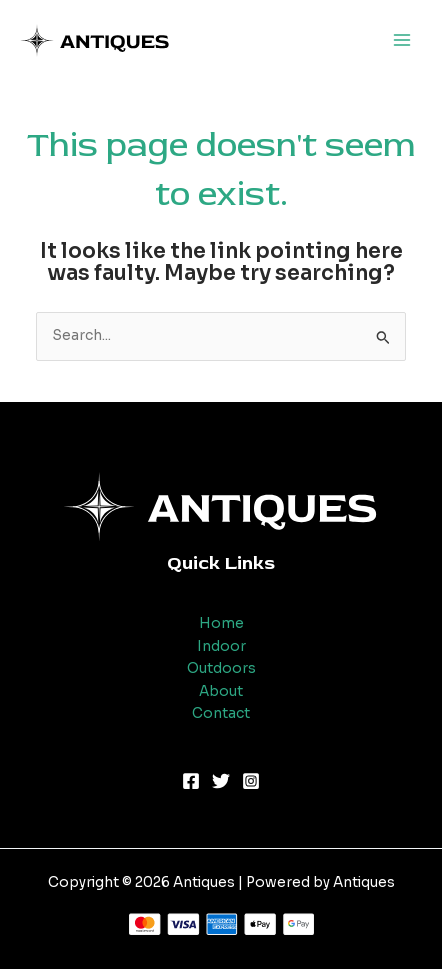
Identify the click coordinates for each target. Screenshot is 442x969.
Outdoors (221, 668)
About (221, 691)
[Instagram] (251, 781)
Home (221, 623)
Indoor (221, 646)
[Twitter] (221, 781)
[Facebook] (191, 781)
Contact (221, 713)
